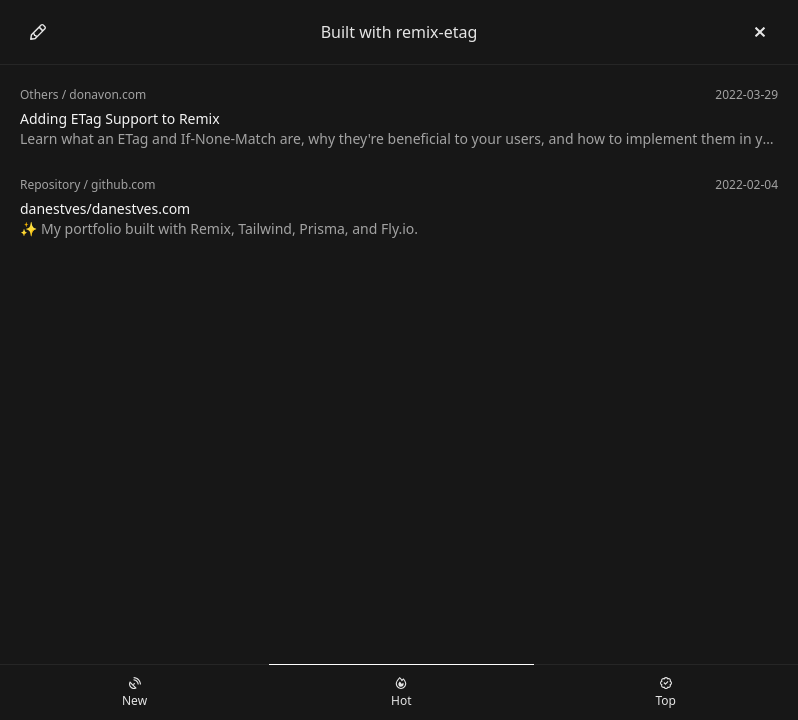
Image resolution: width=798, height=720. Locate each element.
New (134, 693)
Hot (401, 693)
